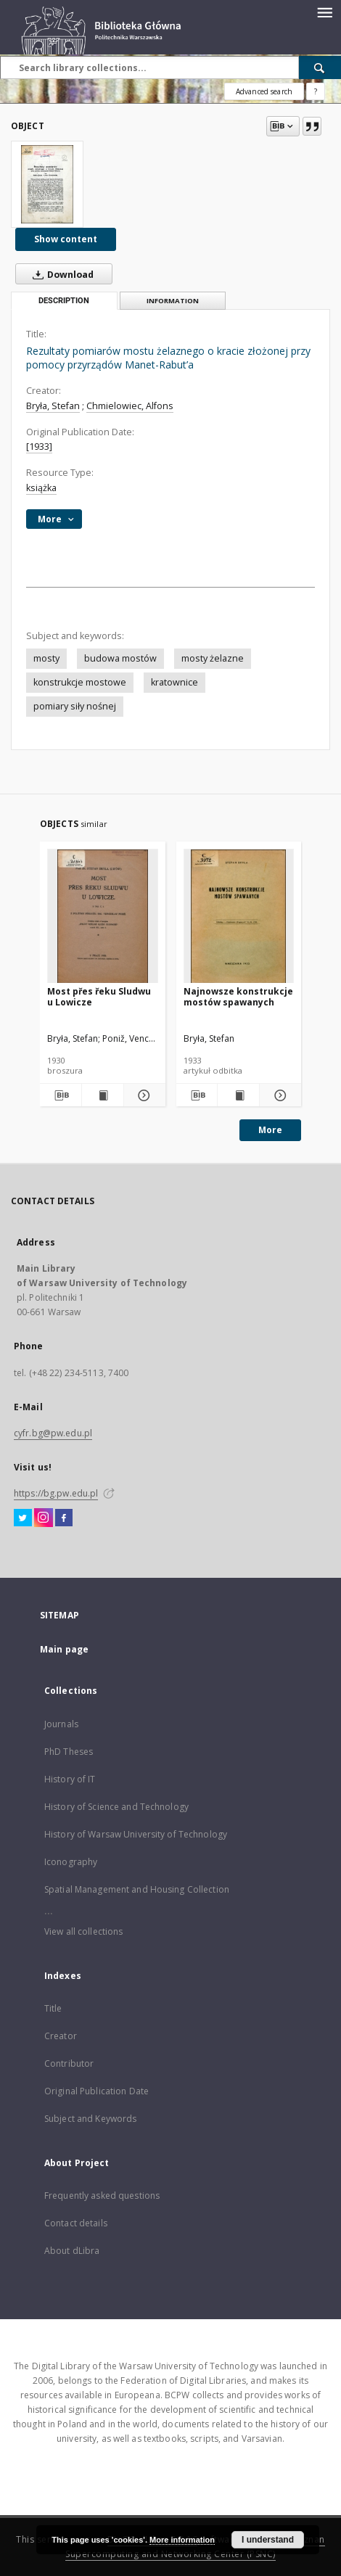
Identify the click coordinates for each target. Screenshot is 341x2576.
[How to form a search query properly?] (315, 91)
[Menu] (324, 11)
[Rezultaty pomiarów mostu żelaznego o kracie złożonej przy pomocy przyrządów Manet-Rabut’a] (47, 184)
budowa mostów (120, 658)
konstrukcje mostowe (79, 682)
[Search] (320, 67)
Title (53, 2008)
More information (182, 2539)
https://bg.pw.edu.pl (56, 1493)
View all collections (83, 1931)
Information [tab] (173, 300)
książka (41, 488)
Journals (61, 1724)
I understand (268, 2540)
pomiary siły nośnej (74, 706)
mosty (46, 658)
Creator (60, 2036)
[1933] (39, 446)
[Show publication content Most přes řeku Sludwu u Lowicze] (102, 1095)
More (270, 1130)
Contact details (75, 2223)
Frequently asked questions (102, 2195)
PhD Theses (68, 1751)
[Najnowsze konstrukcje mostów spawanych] (239, 916)
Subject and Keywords (90, 2118)
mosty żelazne (212, 658)
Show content (65, 239)
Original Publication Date (96, 2091)
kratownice (174, 682)
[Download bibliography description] (60, 1095)
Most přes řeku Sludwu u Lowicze (99, 996)
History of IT (70, 1779)
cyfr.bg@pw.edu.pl (53, 1433)
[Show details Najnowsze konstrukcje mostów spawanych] (278, 1095)
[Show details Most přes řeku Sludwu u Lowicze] (142, 1095)
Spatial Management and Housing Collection (136, 1889)
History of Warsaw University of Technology (135, 1834)
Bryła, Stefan (53, 406)
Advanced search (264, 91)
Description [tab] (63, 300)
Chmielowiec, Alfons (129, 406)
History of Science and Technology (116, 1807)
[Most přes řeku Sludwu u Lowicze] (102, 916)
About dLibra (71, 2250)
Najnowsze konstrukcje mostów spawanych (238, 996)
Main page (64, 1649)
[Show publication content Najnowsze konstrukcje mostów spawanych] (238, 1095)
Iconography (70, 1862)
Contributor (69, 2063)
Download (60, 274)
